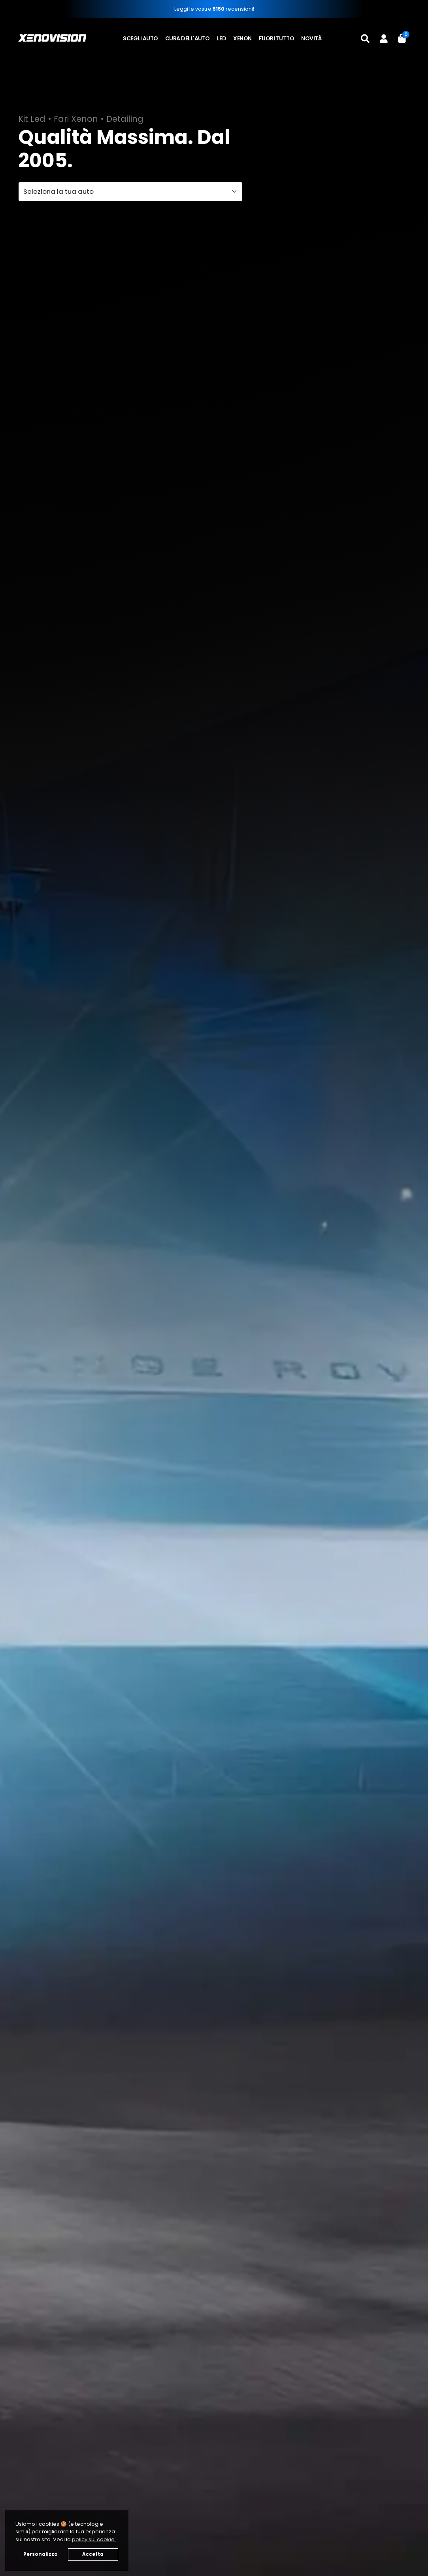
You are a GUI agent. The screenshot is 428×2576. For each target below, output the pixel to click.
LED (221, 38)
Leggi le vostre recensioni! (214, 9)
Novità (311, 38)
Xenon (242, 38)
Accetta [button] (93, 2554)
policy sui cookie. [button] (94, 2539)
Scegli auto (140, 38)
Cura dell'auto (187, 38)
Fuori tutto (276, 38)
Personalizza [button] (40, 2554)
